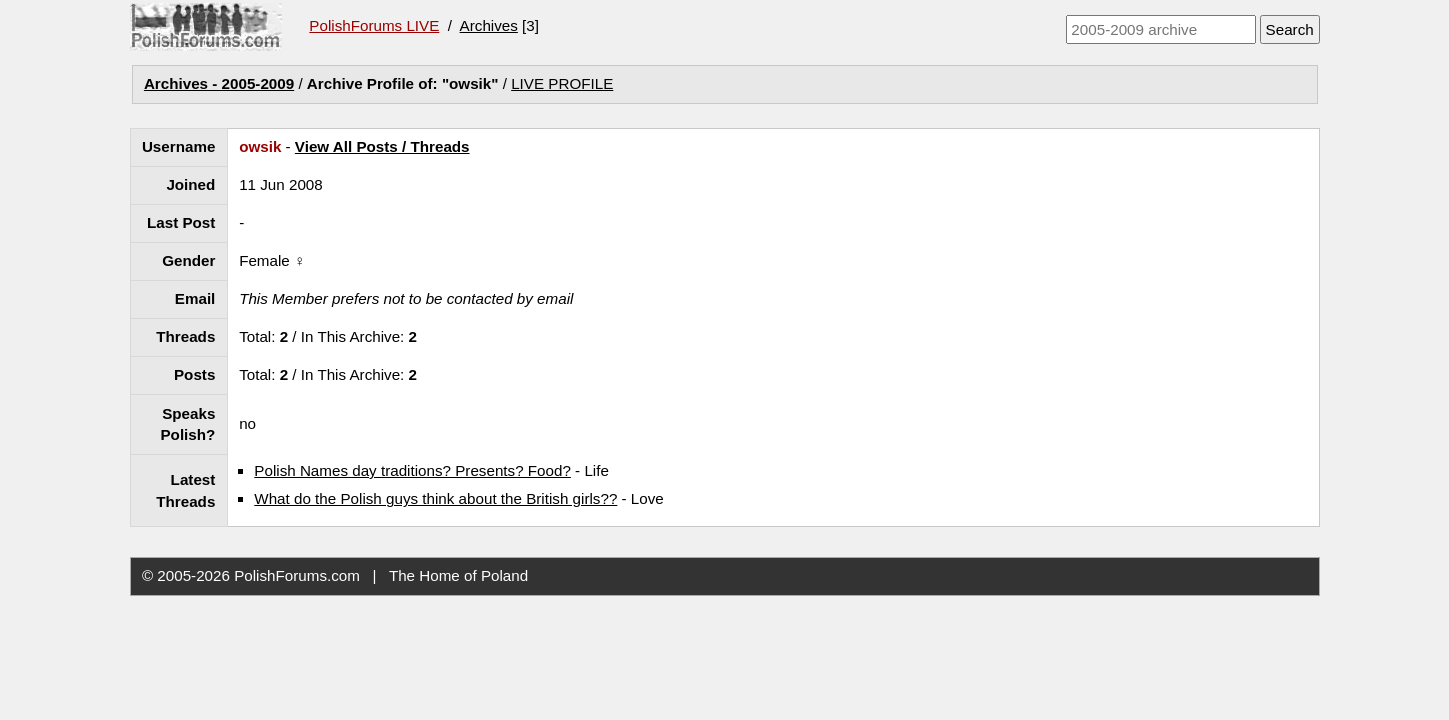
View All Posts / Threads (382, 146)
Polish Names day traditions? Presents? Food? (412, 470)
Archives (489, 25)
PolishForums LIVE (374, 25)
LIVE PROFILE (562, 83)
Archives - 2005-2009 (219, 83)
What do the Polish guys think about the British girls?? (435, 498)
